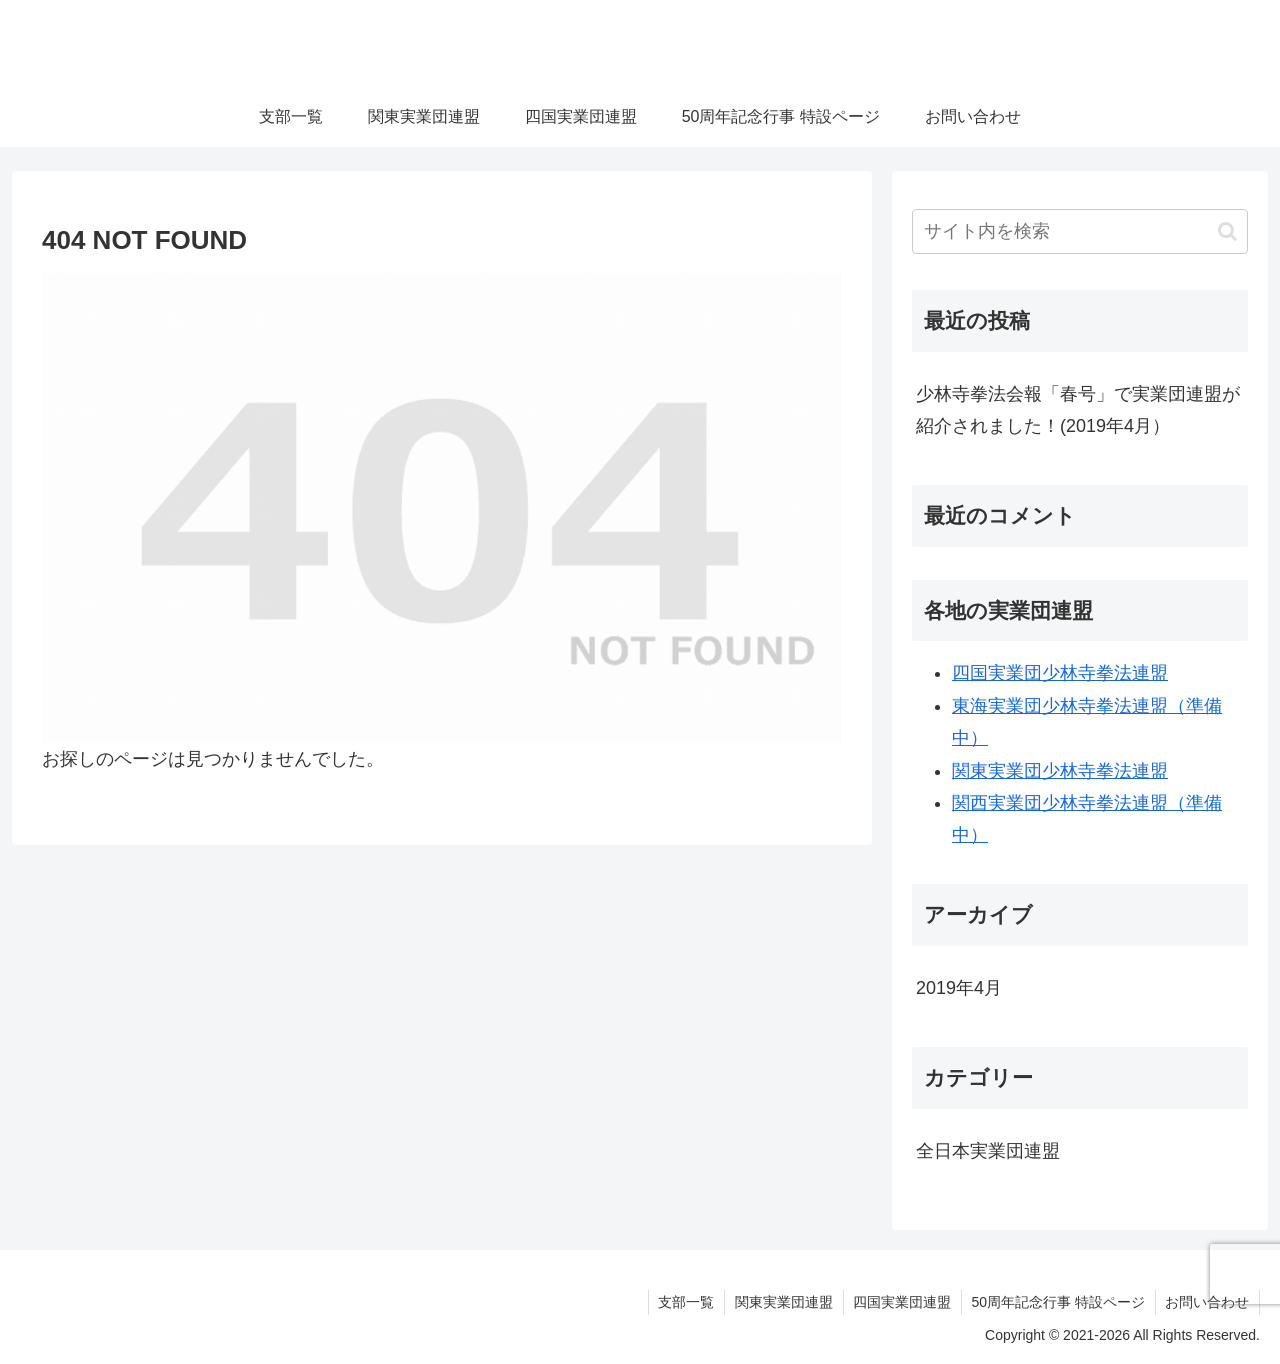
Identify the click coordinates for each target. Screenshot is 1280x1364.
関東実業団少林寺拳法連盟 (1060, 771)
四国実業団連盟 (901, 1302)
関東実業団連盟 (782, 1302)
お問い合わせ (1207, 1302)
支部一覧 (684, 1302)
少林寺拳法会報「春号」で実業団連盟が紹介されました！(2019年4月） (1078, 410)
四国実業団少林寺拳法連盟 (1060, 673)
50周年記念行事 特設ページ (1057, 1302)
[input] (1080, 231)
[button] (1227, 231)
